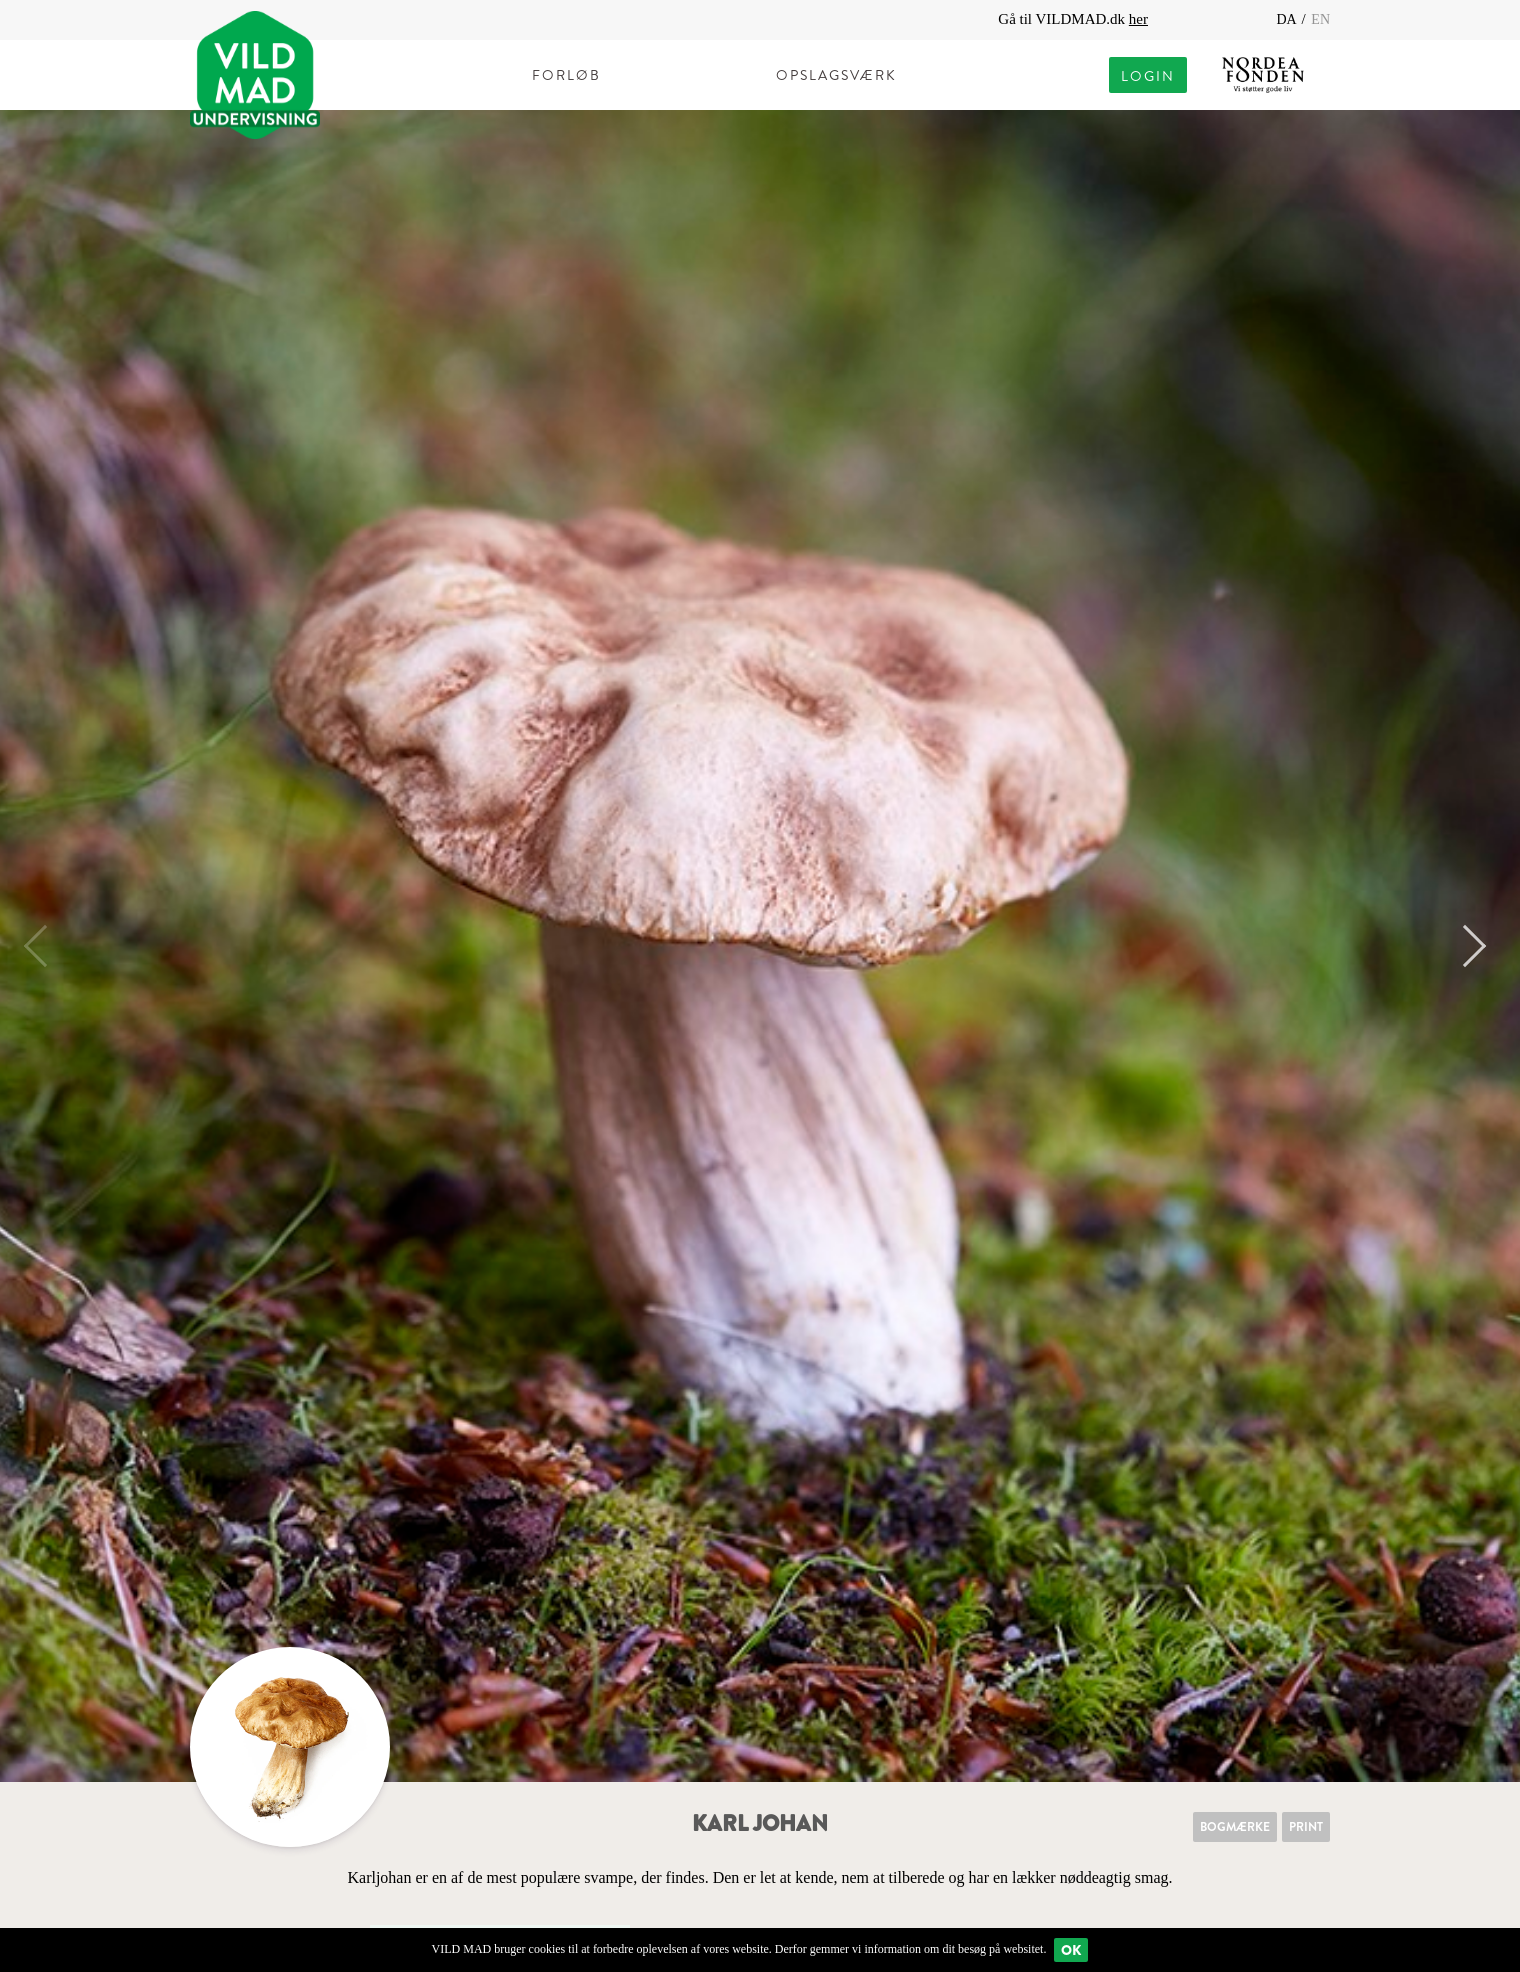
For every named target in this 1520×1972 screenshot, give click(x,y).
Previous (45, 946)
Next (1465, 946)
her (1138, 19)
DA (1287, 19)
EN (1320, 19)
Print (1306, 1827)
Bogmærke (1235, 1827)
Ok (1071, 1950)
